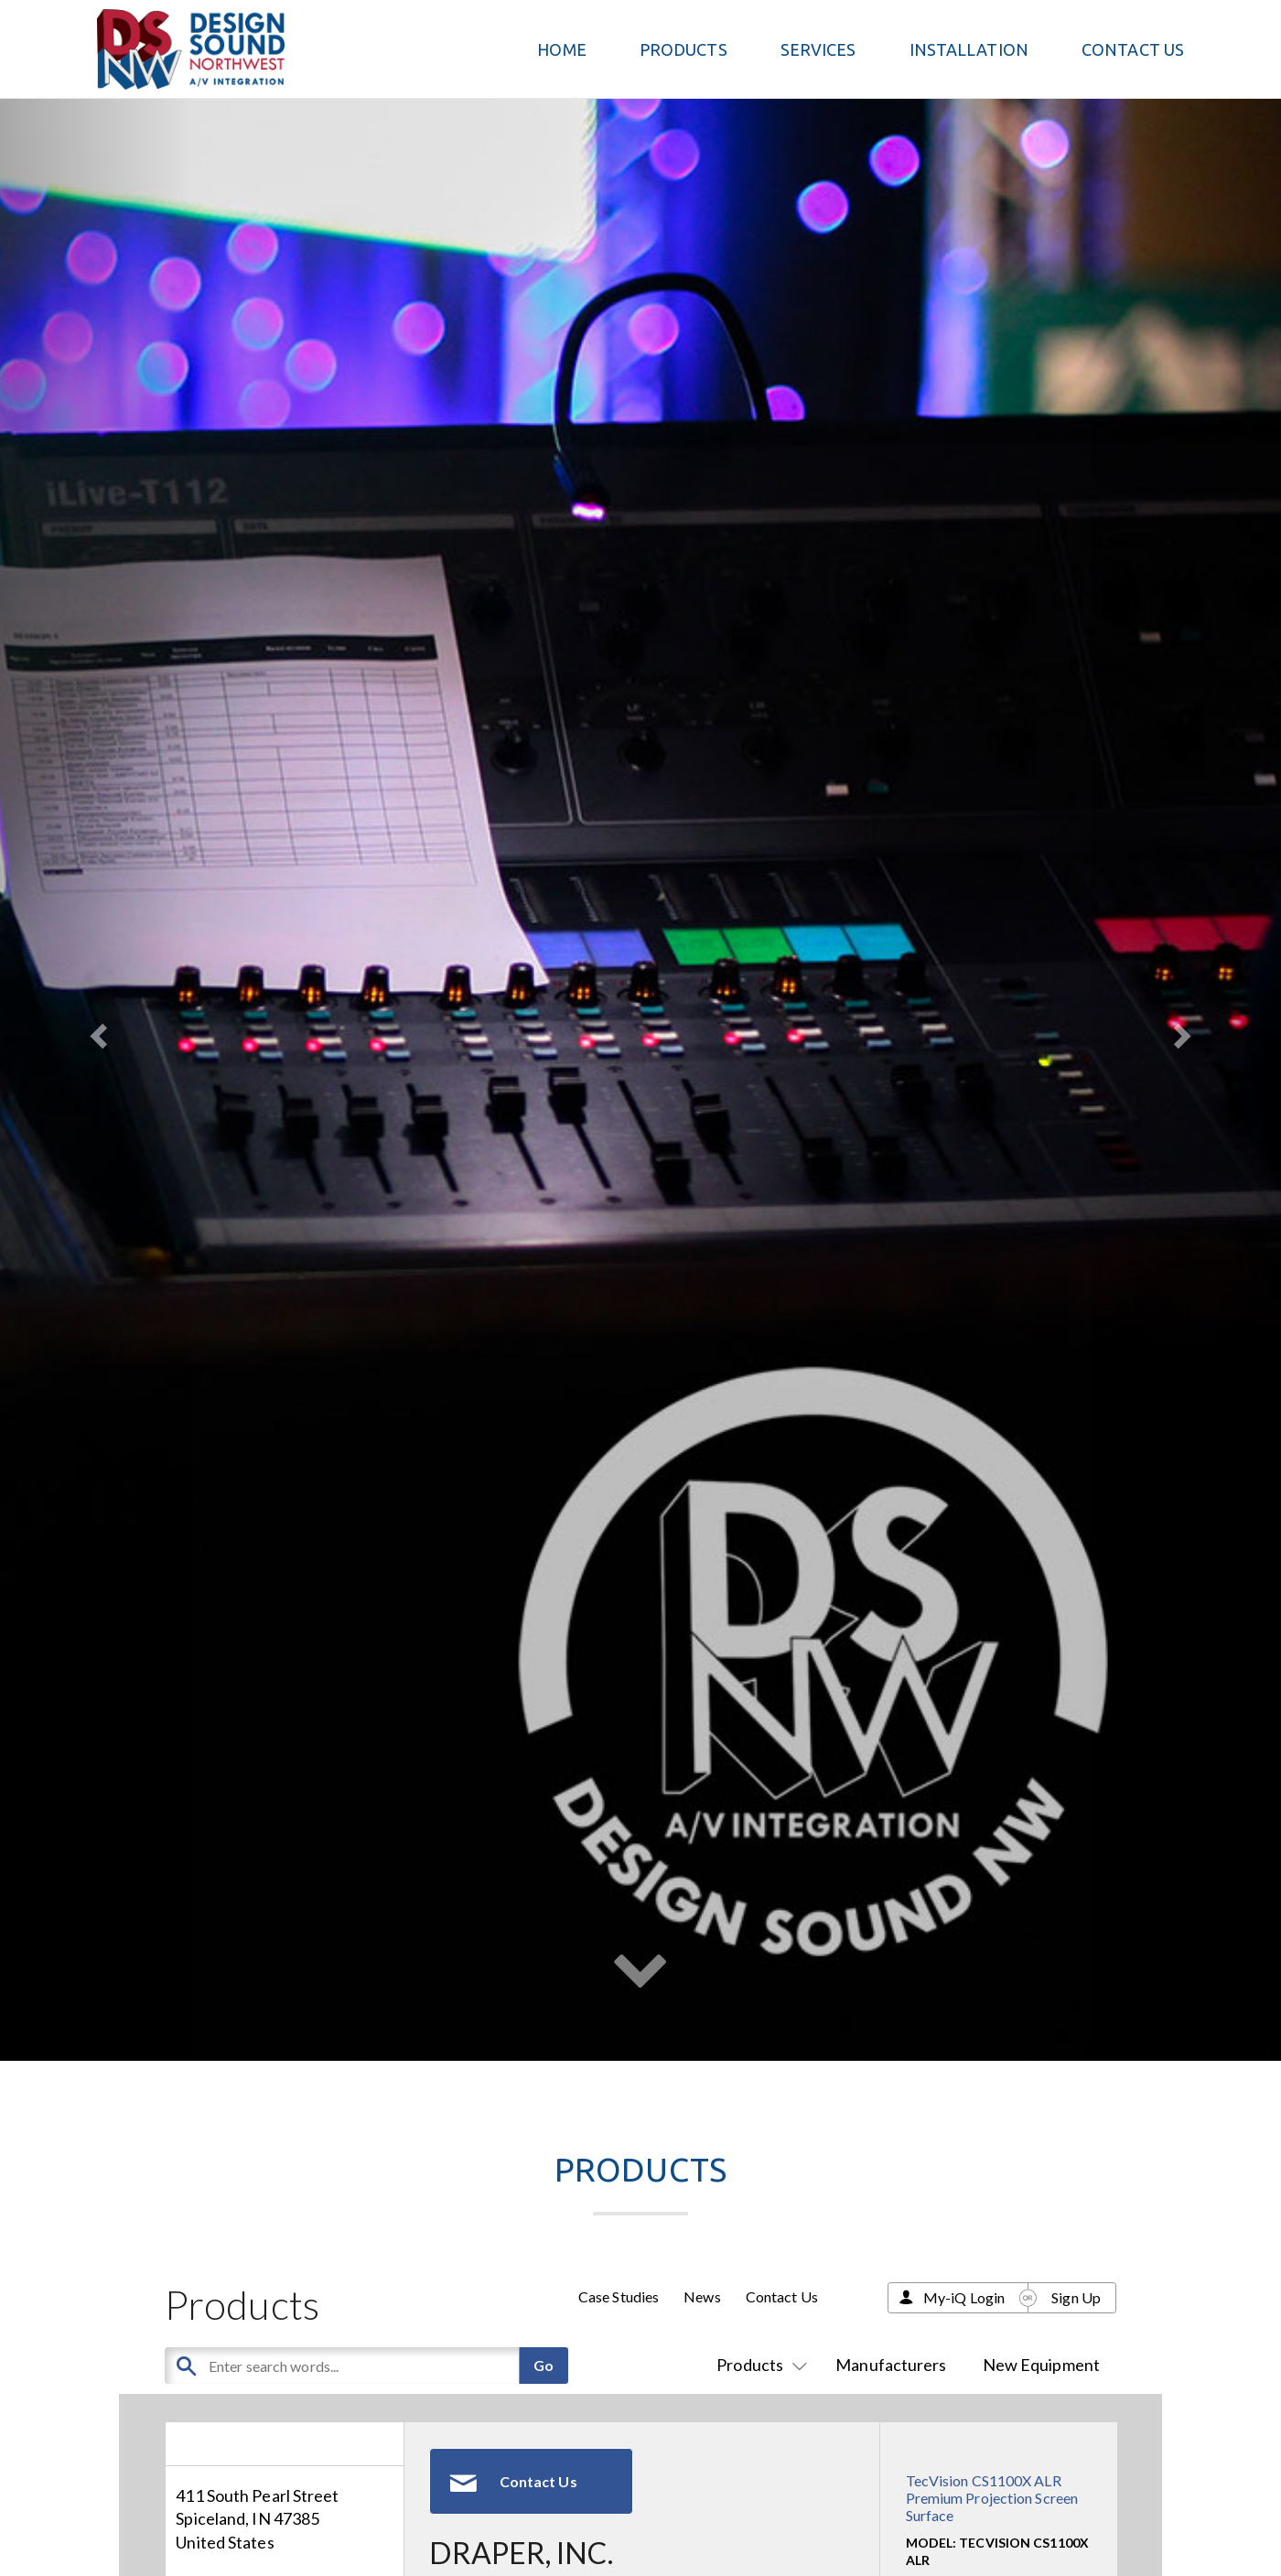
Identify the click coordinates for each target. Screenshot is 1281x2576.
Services (818, 49)
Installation (969, 49)
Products (758, 2365)
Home (561, 49)
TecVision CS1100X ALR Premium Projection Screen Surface (992, 2498)
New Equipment (1041, 2365)
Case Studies (618, 2296)
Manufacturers (890, 2365)
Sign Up (1076, 2297)
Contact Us (1133, 49)
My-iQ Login (964, 2297)
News (702, 2296)
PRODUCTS (683, 49)
